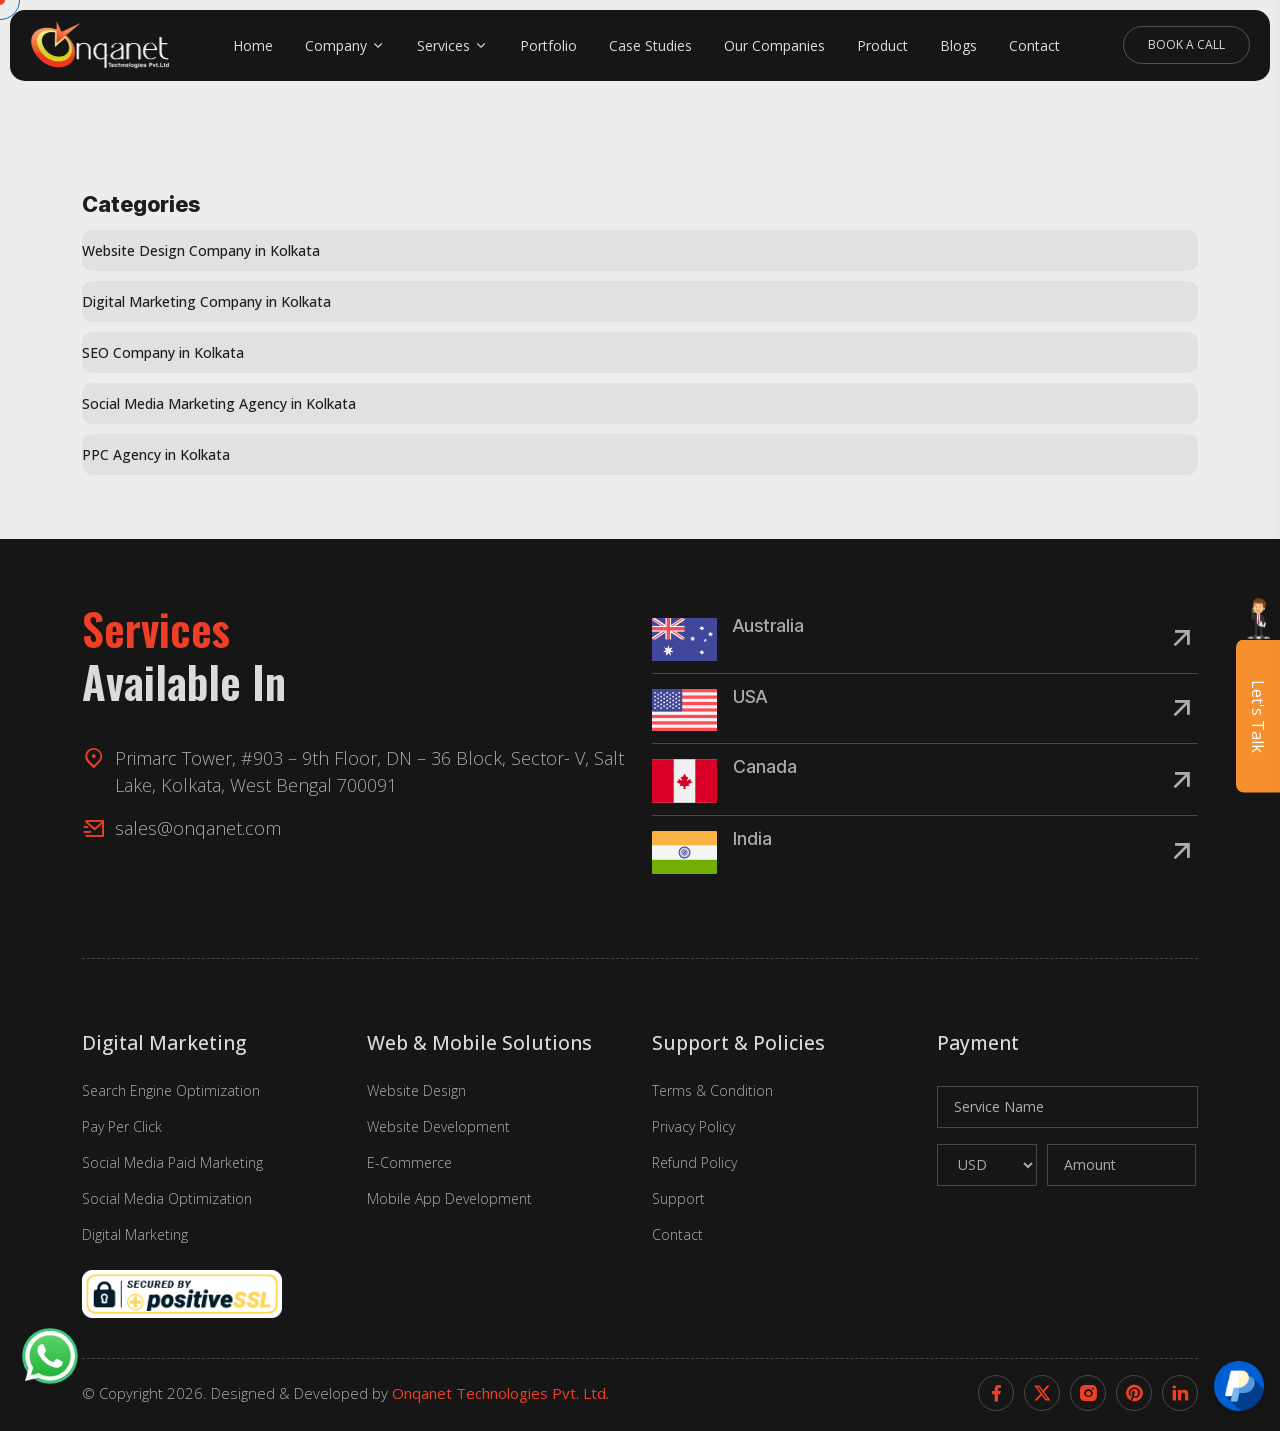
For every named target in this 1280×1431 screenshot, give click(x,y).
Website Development (438, 1126)
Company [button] (336, 45)
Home (253, 45)
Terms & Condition (712, 1090)
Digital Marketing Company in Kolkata (206, 301)
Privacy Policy (693, 1126)
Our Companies (774, 45)
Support (678, 1198)
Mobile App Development (449, 1198)
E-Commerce (409, 1162)
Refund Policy (694, 1162)
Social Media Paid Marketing (172, 1162)
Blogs (958, 45)
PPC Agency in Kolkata (156, 454)
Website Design (416, 1090)
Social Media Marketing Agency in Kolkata (219, 403)
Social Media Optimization (167, 1198)
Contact (1034, 45)
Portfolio (548, 45)
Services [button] (443, 45)
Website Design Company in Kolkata (201, 250)
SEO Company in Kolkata (163, 352)
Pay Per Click (122, 1126)
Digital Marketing (135, 1234)
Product (882, 45)
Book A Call (1186, 44)
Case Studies (650, 45)
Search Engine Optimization (171, 1090)
